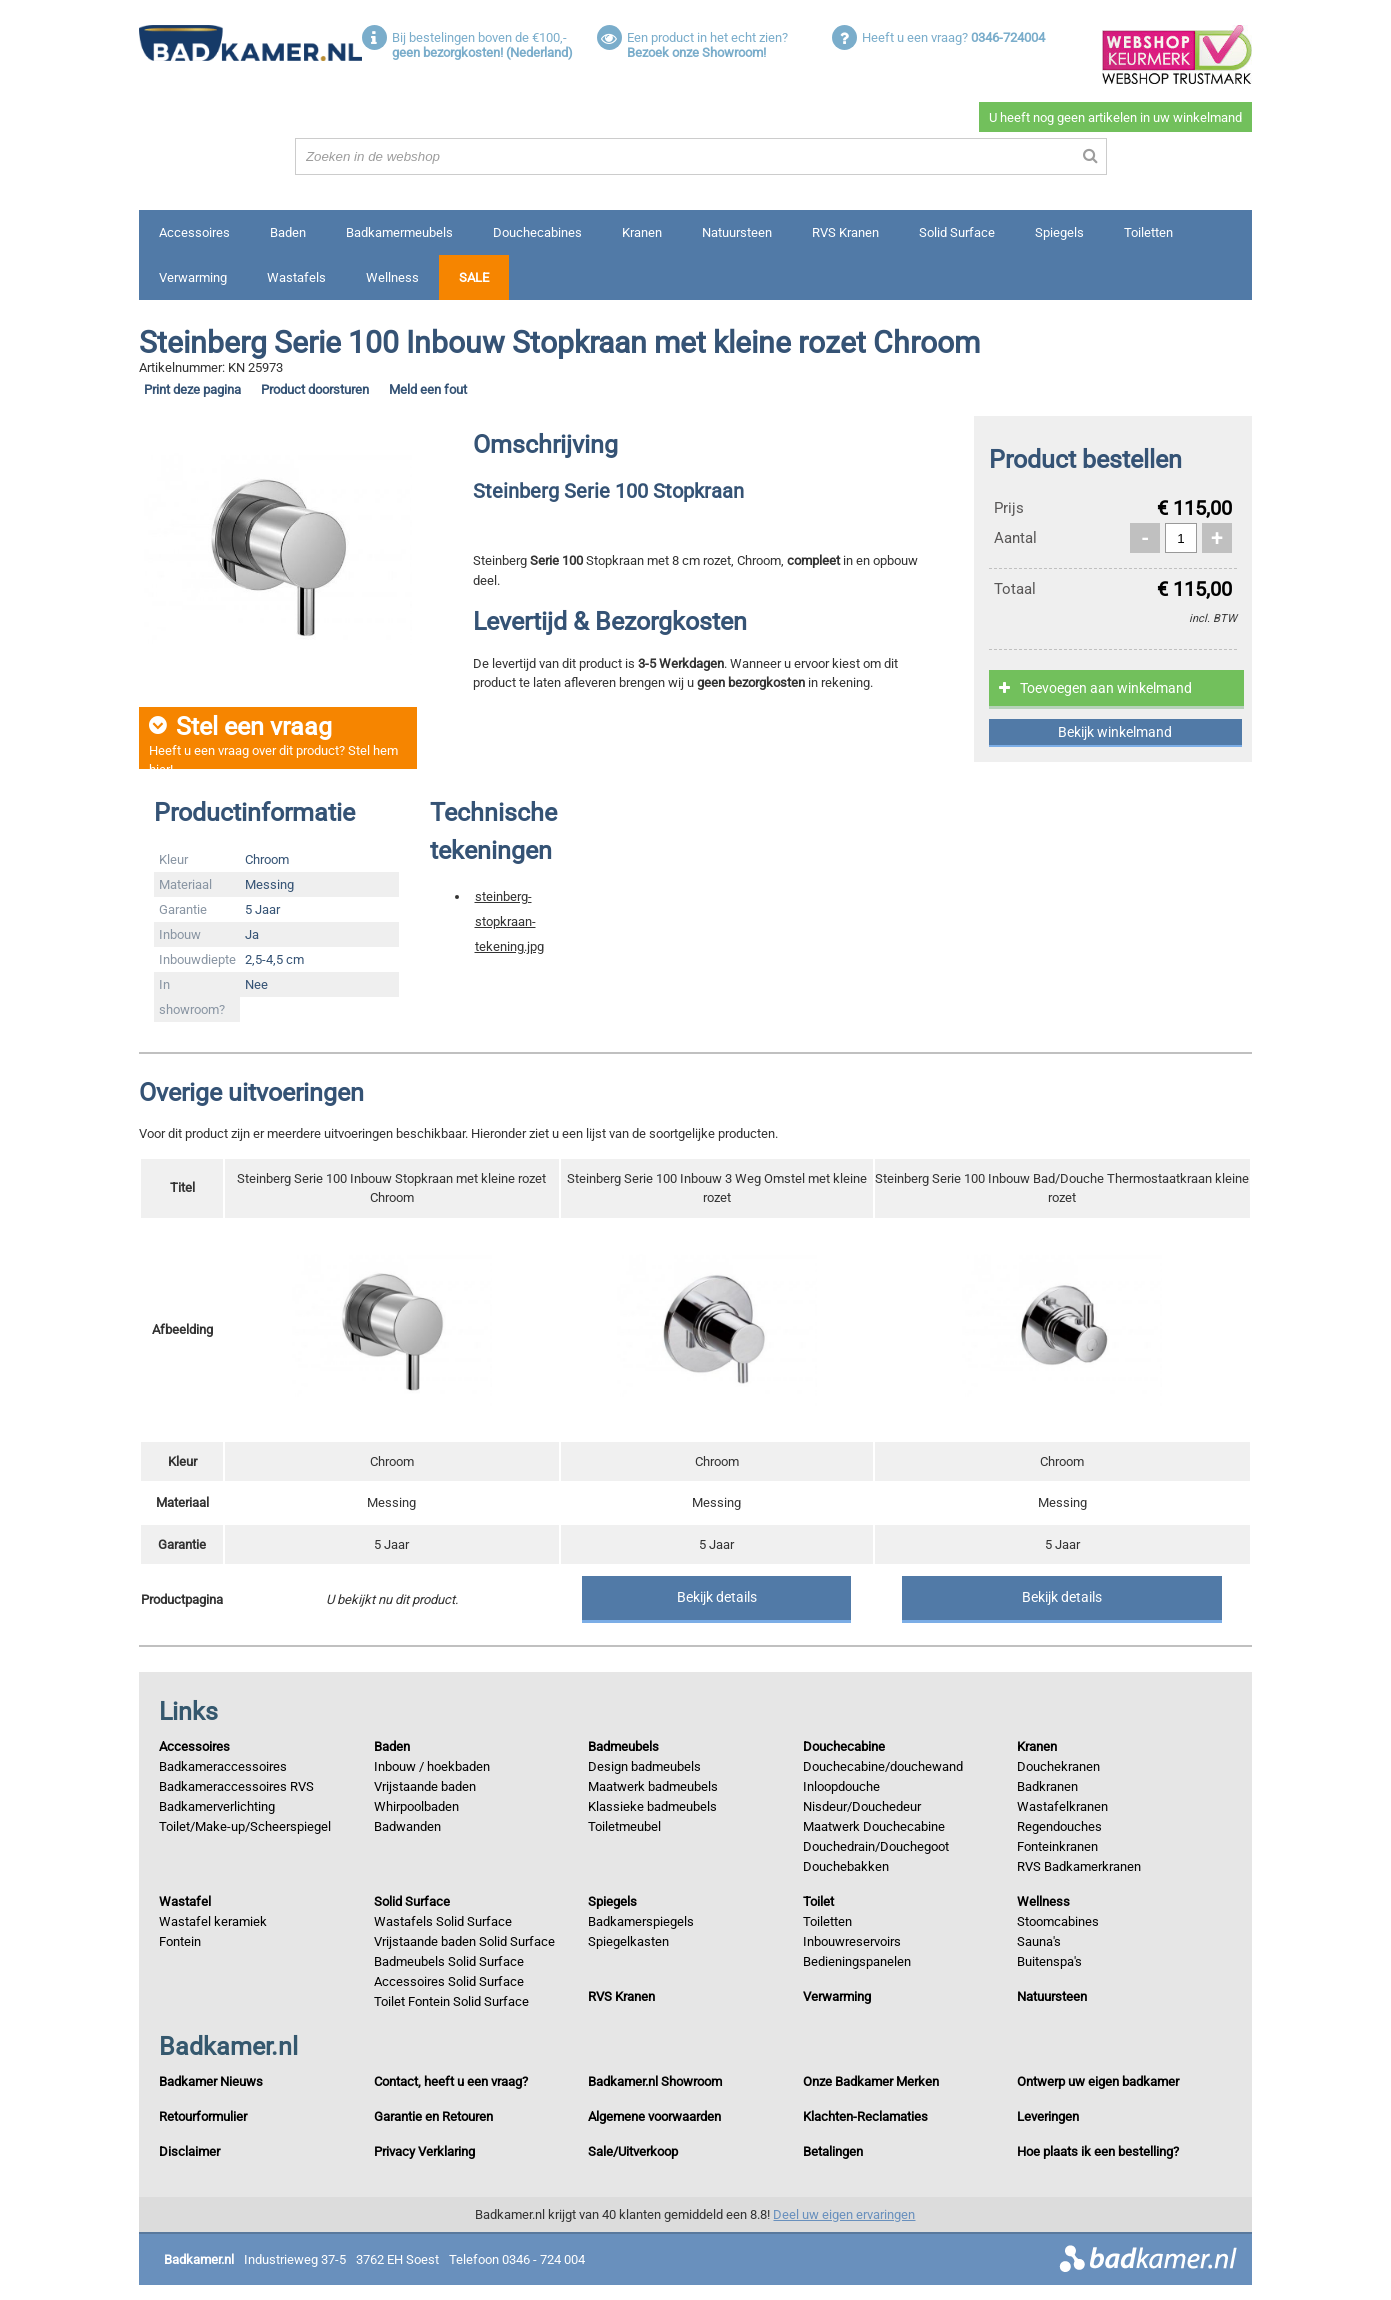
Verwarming (193, 277)
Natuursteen (737, 232)
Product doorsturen (315, 389)
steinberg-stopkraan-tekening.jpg (509, 921)
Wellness (392, 277)
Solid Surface (957, 232)
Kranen (642, 232)
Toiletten (1148, 232)
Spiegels (1059, 232)
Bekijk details (717, 1597)
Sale (474, 277)
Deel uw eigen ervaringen (844, 2214)
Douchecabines (537, 232)
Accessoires (194, 232)
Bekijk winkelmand (1115, 732)
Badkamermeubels (399, 232)
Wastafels (296, 277)
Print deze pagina (192, 389)
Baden (288, 232)
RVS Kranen (845, 232)
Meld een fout (428, 389)
